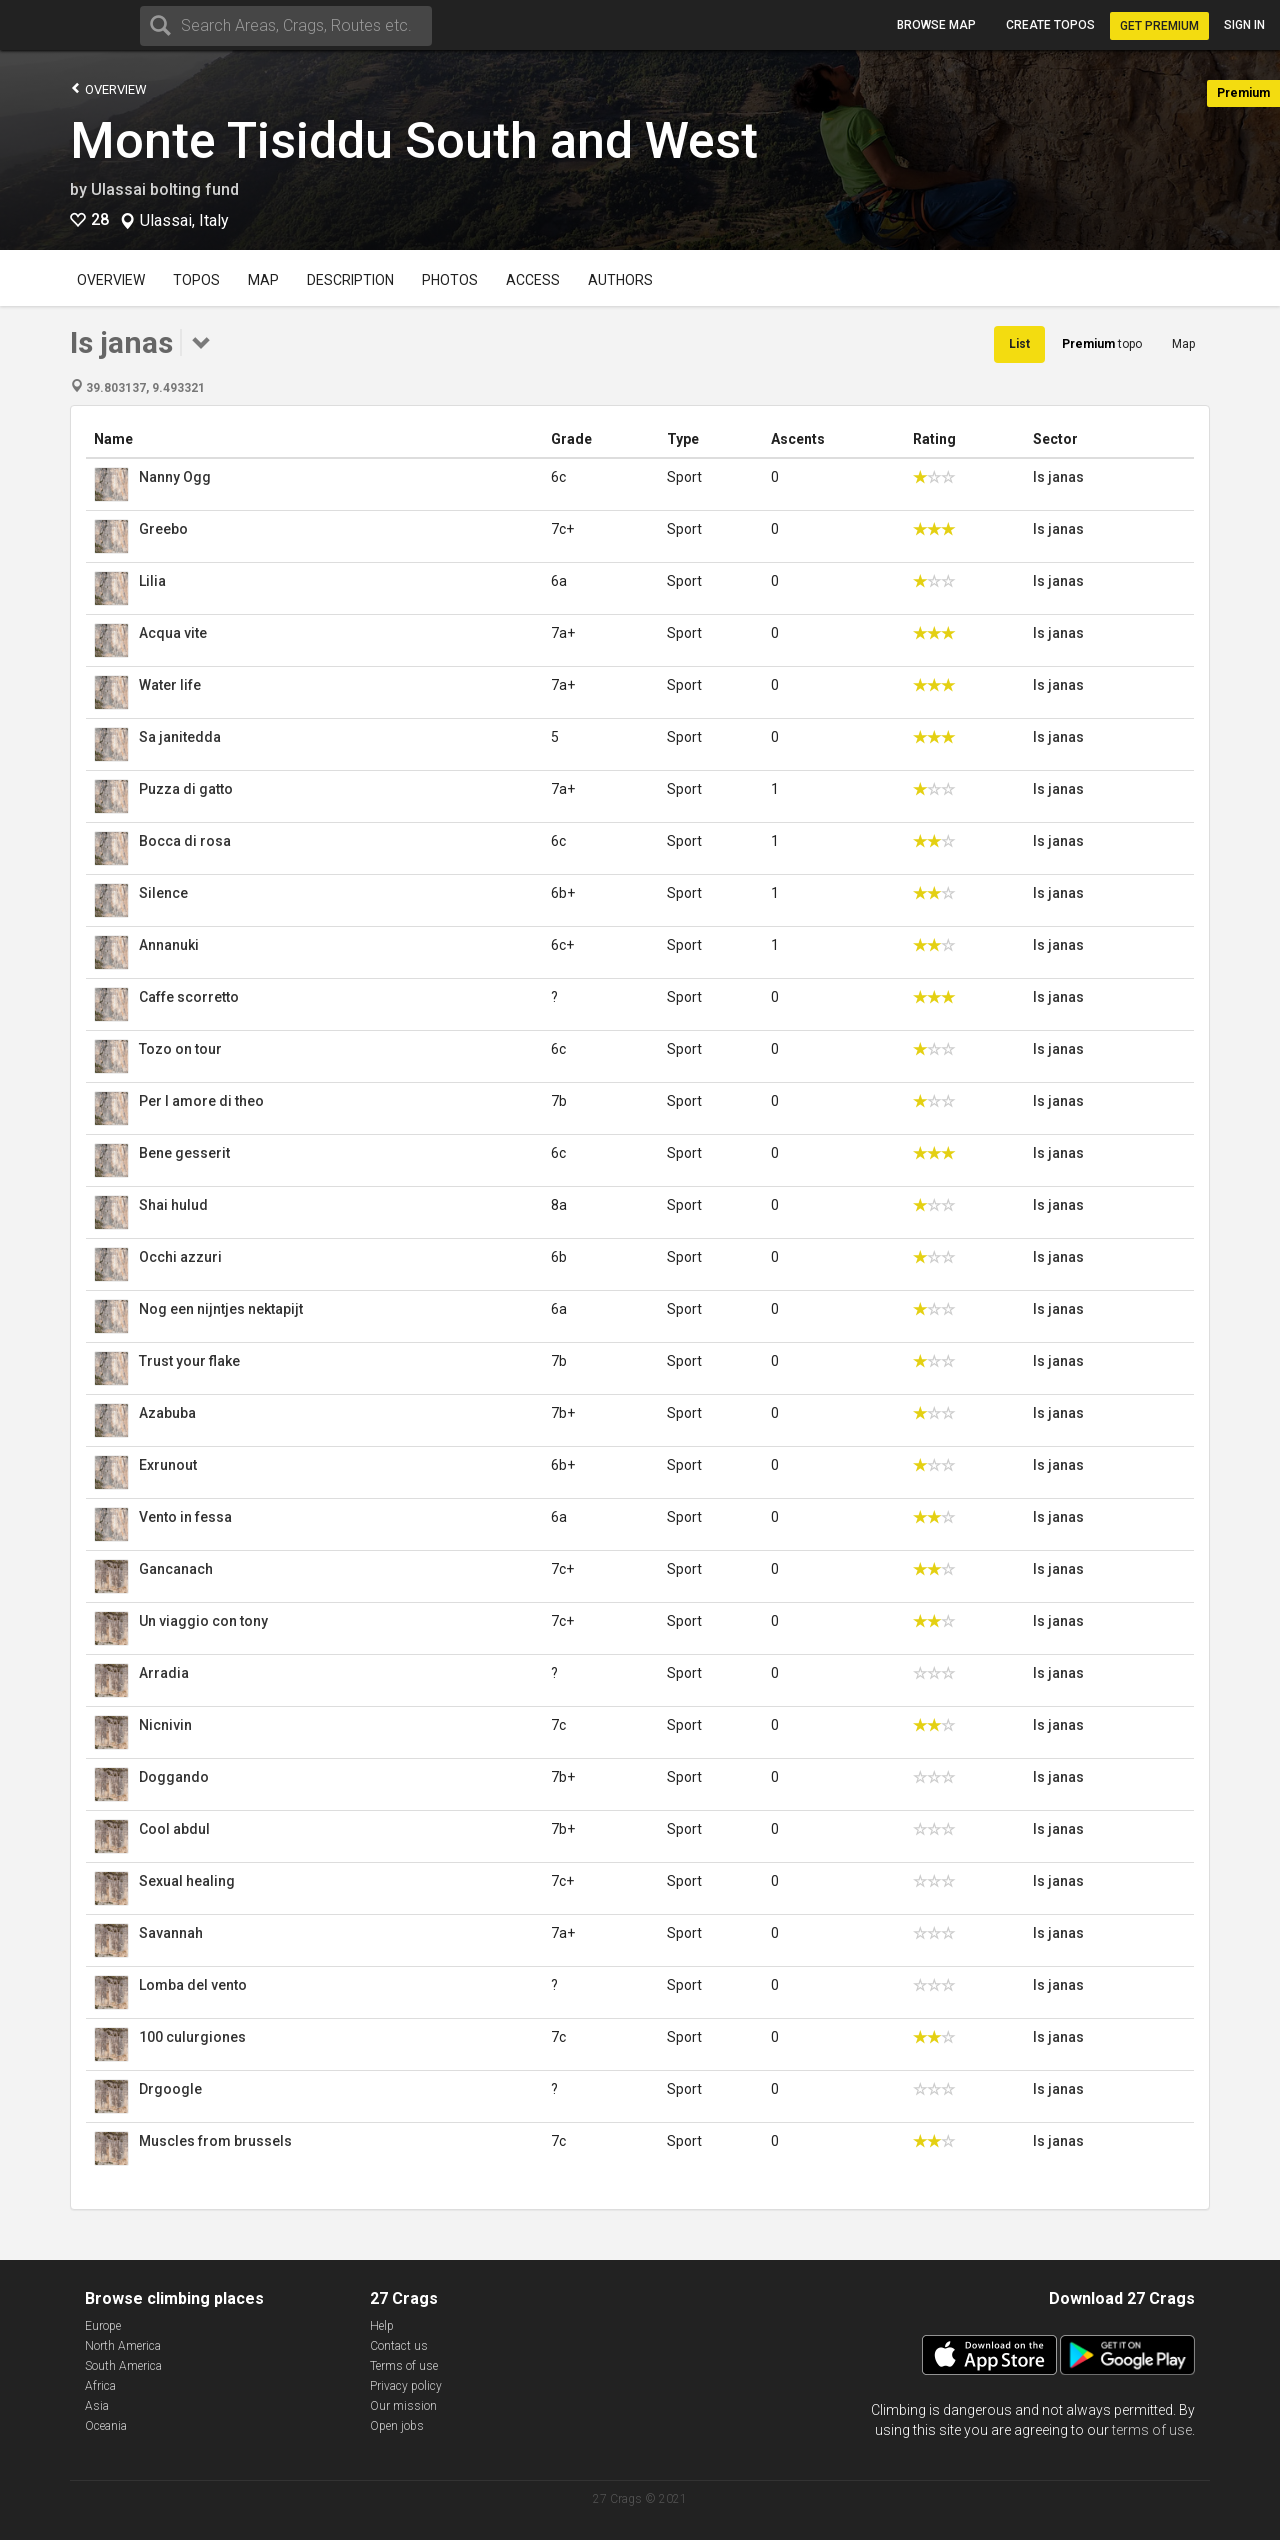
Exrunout (168, 1465)
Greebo (163, 529)
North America (123, 2346)
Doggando (174, 1777)
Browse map (936, 25)
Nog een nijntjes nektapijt (221, 1309)
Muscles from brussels (215, 2141)
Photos (450, 280)
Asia (97, 2406)
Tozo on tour (180, 1049)
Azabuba (167, 1413)
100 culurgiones (192, 2037)
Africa (100, 2386)
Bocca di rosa (185, 841)
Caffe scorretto (189, 997)
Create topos (1050, 25)
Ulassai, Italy (184, 221)
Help (382, 2326)
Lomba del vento (193, 1985)
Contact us (399, 2346)
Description (350, 280)
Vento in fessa (185, 1517)
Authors (620, 280)
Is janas (1058, 477)
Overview (108, 88)
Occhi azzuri (180, 1257)
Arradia (164, 1673)
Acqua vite (173, 633)
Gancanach (176, 1569)
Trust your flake (189, 1361)
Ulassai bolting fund (165, 189)
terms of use (1152, 2430)
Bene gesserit (184, 1153)
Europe (103, 2326)
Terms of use (404, 2366)
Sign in (1244, 25)
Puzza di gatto (186, 789)
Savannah (171, 1933)
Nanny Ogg (175, 477)
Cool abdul (174, 1829)
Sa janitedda (180, 737)
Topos (196, 280)
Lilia (152, 581)
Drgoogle (170, 2089)
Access (533, 280)
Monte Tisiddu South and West (414, 141)
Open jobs (397, 2426)
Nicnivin (165, 1725)
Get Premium (1159, 26)
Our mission (403, 2406)
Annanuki (169, 945)
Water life (170, 685)
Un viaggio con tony (203, 1621)
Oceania (106, 2426)
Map (263, 280)
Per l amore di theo (201, 1101)
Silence (163, 893)
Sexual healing (187, 1881)
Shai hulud (173, 1205)
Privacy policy (406, 2386)
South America (123, 2366)
